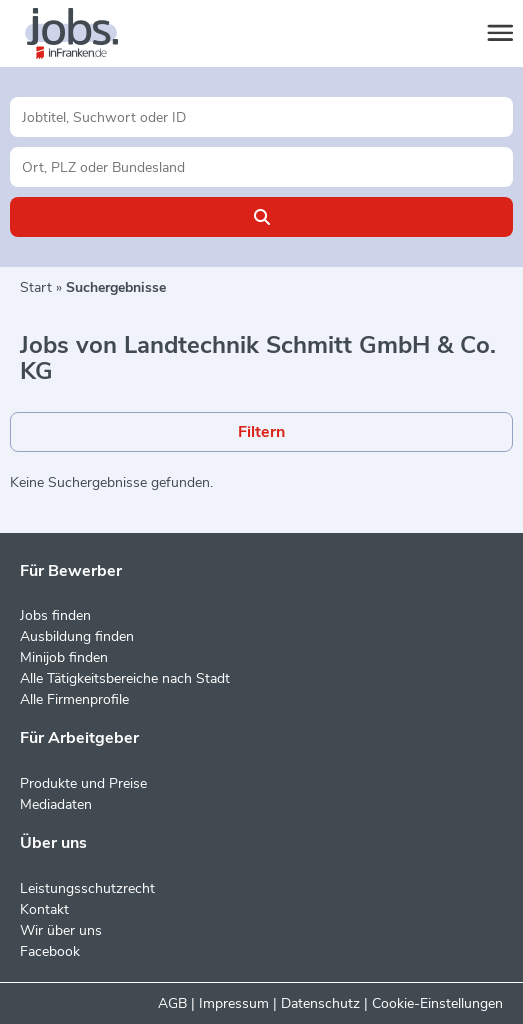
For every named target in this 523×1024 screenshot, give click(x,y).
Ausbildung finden (77, 636)
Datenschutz (320, 1003)
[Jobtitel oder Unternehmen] (261, 117)
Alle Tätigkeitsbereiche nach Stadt (125, 678)
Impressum (234, 1003)
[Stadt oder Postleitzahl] (261, 167)
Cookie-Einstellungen (437, 1003)
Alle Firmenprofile (74, 699)
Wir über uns (61, 930)
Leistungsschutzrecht (87, 888)
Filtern (261, 432)
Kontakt (44, 909)
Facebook (50, 951)
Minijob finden (64, 657)
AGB (172, 1003)
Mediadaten (56, 804)
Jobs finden (55, 615)
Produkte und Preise (83, 783)
